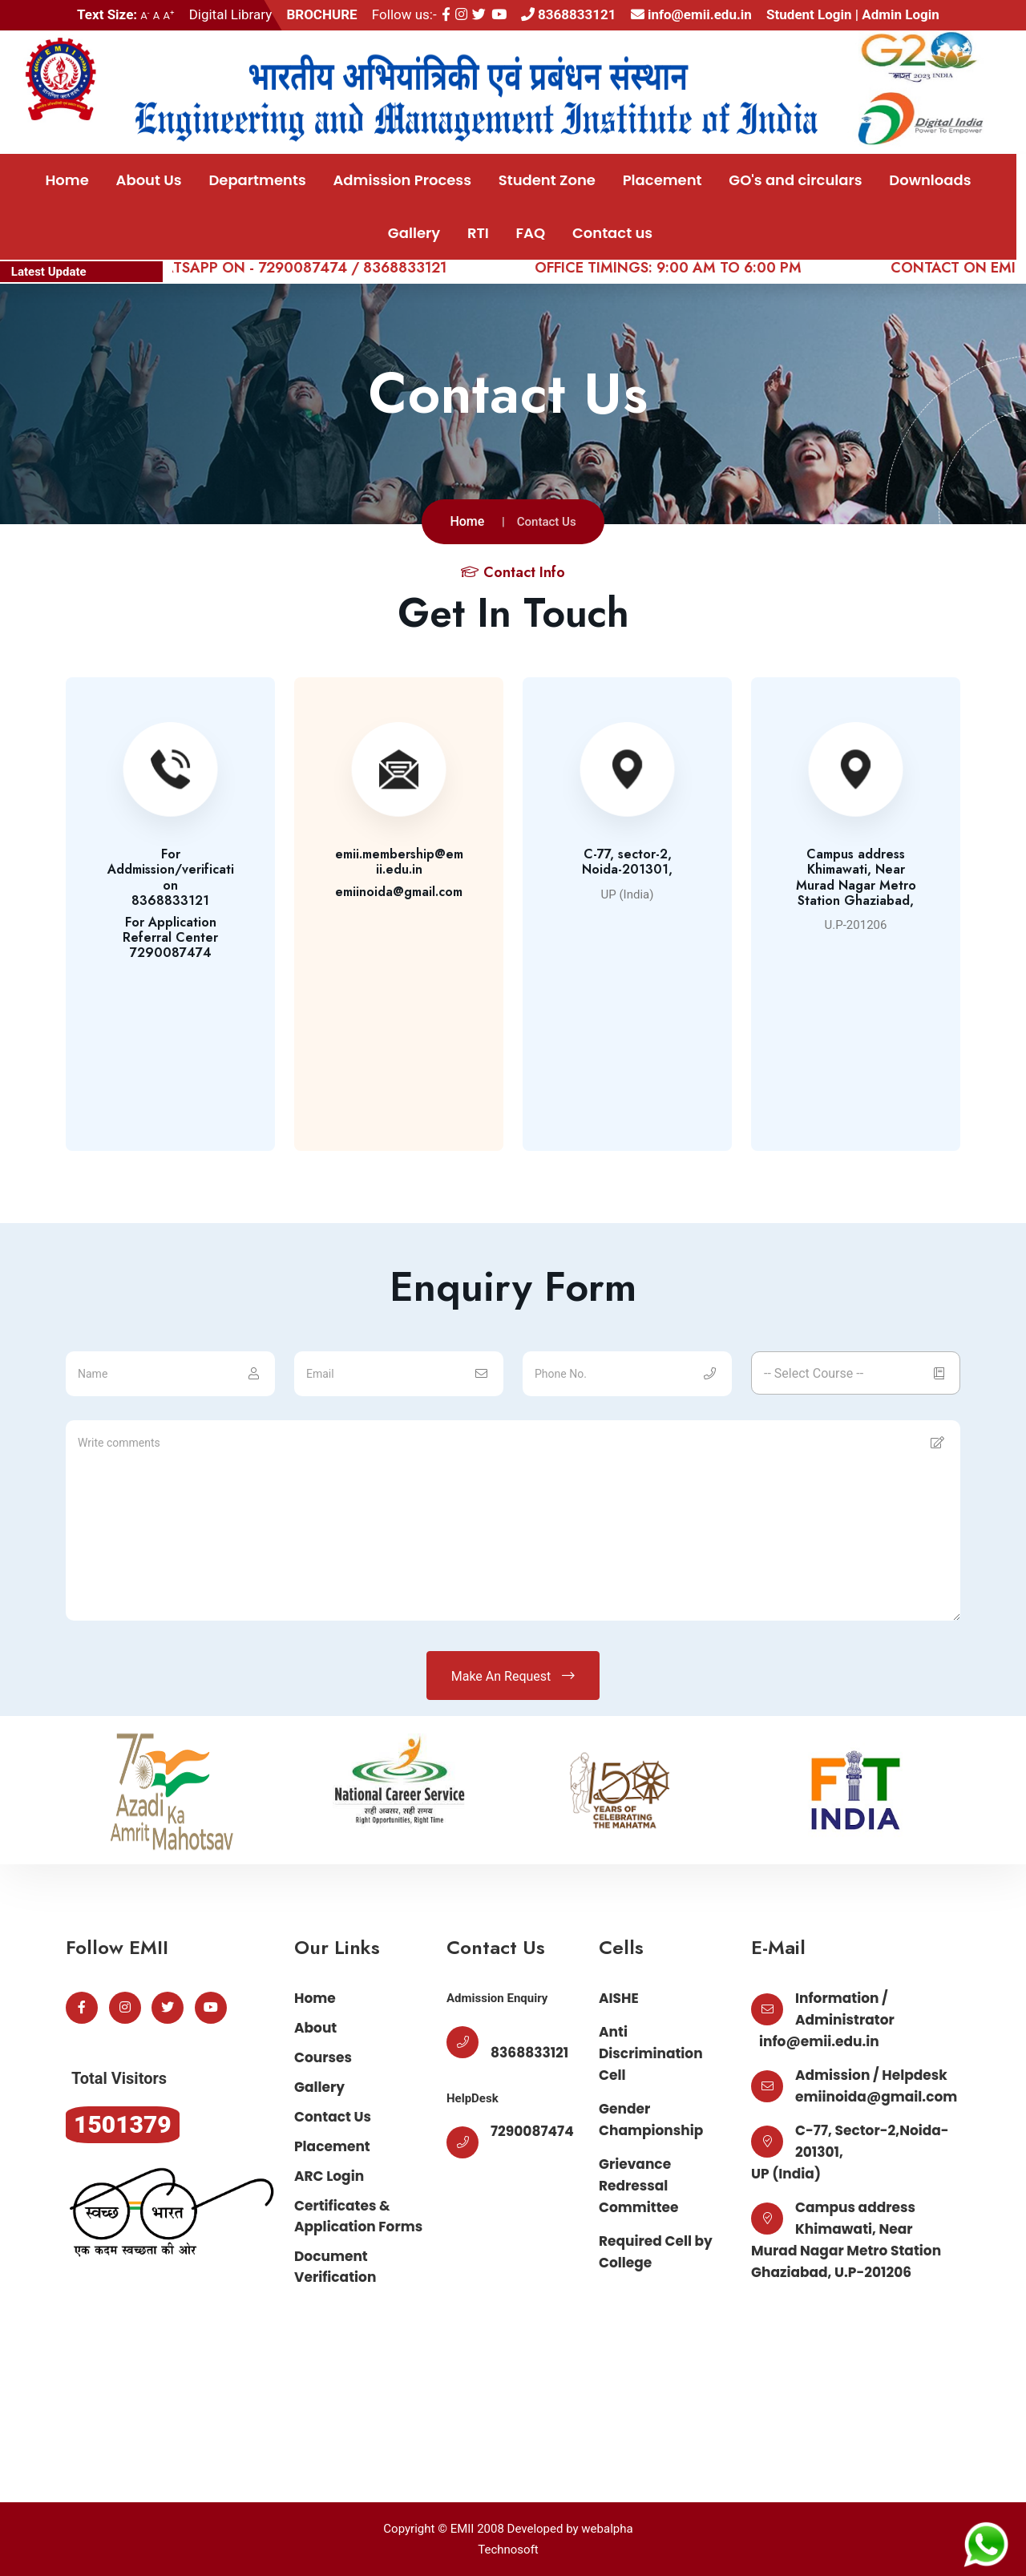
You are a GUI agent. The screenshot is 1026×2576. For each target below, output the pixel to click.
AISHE (619, 1998)
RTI (478, 233)
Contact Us (332, 2116)
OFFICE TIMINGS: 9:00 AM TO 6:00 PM (689, 267)
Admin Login (900, 14)
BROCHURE (321, 14)
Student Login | (814, 14)
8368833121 (568, 14)
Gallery (414, 233)
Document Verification (335, 2267)
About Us (149, 180)
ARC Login (329, 2176)
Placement (662, 180)
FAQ (531, 233)
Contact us (612, 233)
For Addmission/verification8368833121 (170, 877)
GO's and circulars (795, 180)
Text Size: (107, 14)
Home (66, 180)
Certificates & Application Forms (358, 2216)
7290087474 (532, 2131)
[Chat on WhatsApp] (986, 2543)
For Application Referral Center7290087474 (170, 937)
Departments (256, 180)
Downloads (930, 180)
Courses (323, 2057)
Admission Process (402, 180)
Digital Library (231, 14)
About (315, 2027)
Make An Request (513, 1676)
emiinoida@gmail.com (876, 2096)
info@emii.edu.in (691, 14)
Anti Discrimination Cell (651, 2053)
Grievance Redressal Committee (639, 2185)
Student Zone (547, 180)
